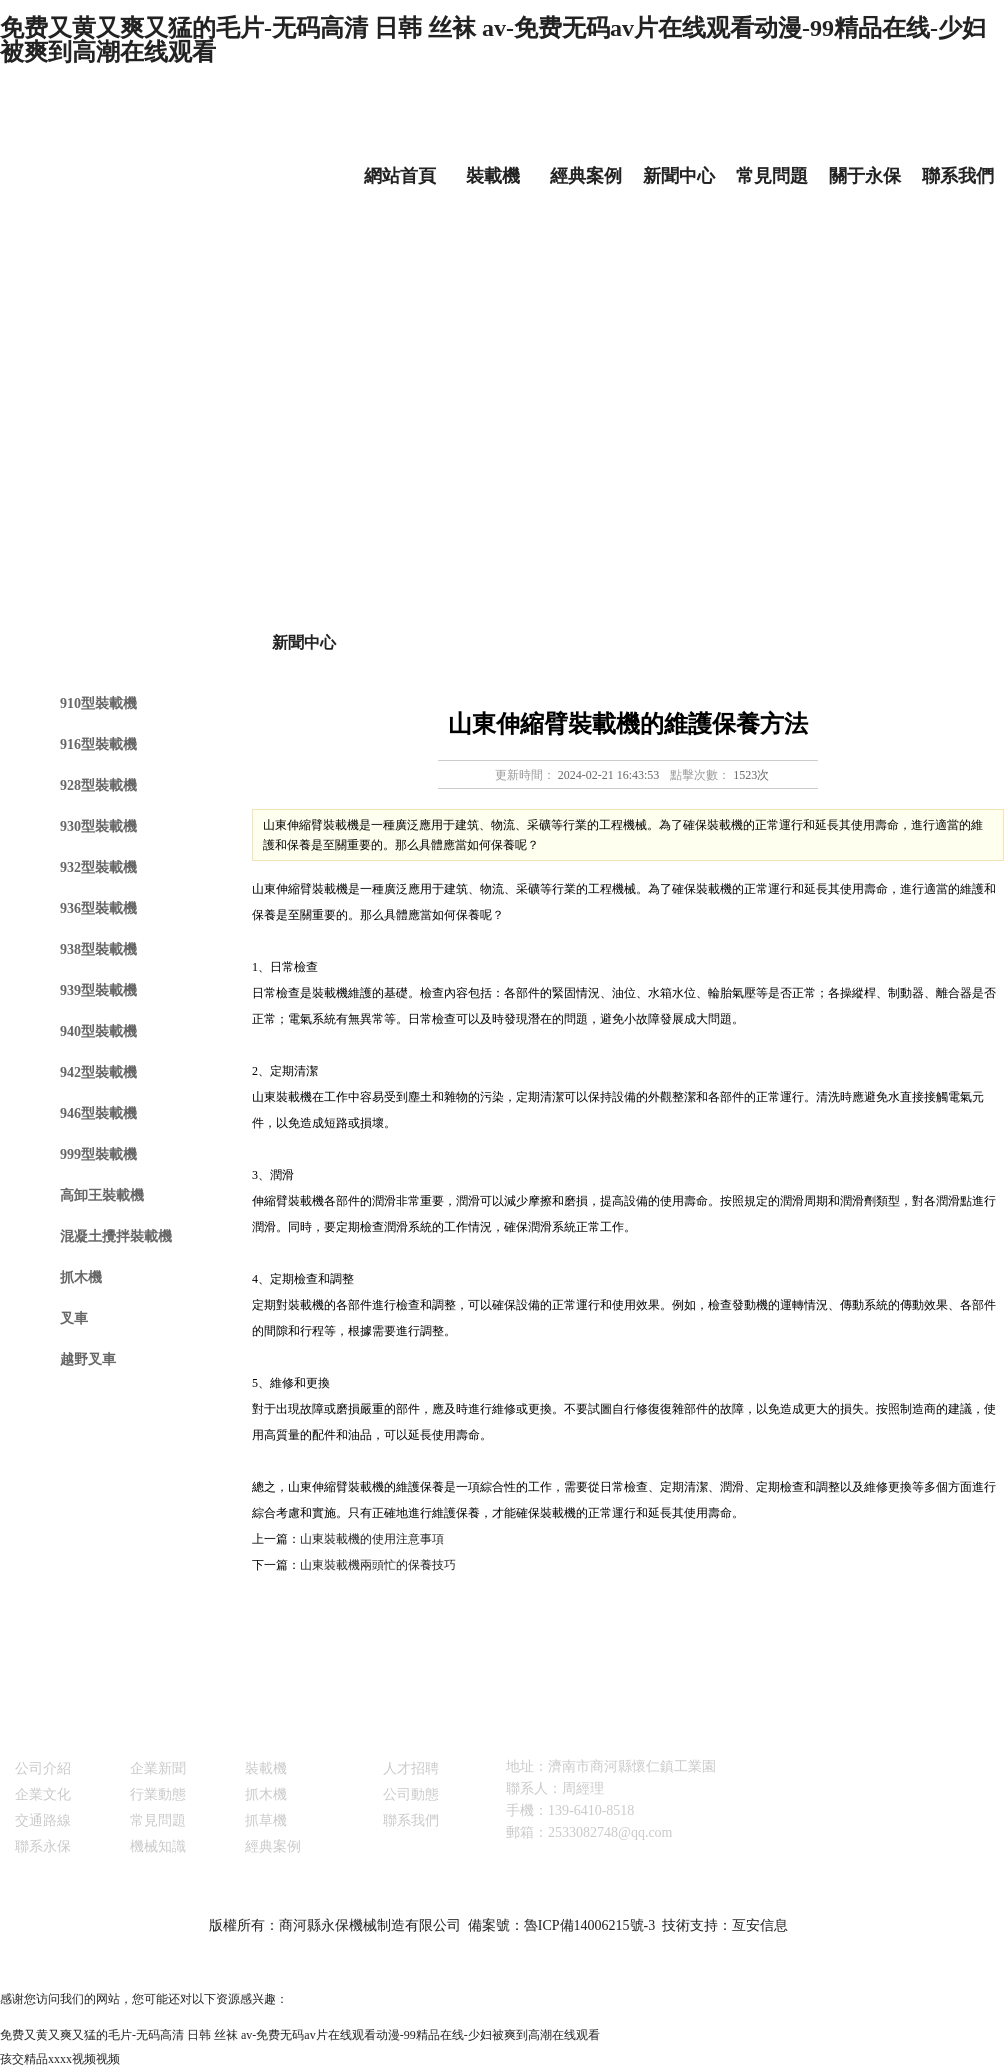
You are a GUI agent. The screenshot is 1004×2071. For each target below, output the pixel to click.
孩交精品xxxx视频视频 (60, 2059)
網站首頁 (400, 176)
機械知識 (158, 1846)
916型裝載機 (98, 744)
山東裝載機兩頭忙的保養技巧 (378, 1565)
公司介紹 (43, 1768)
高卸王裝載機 (102, 1195)
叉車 (74, 1318)
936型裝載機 (98, 908)
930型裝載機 (98, 826)
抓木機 (81, 1277)
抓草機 (266, 1820)
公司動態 (411, 1794)
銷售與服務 (403, 1740)
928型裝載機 (98, 785)
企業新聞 (158, 1768)
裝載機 (493, 176)
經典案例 (586, 176)
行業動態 (158, 1794)
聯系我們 (958, 176)
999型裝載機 (98, 1154)
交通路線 (43, 1820)
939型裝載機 (98, 990)
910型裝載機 (98, 703)
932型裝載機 (98, 867)
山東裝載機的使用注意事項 (372, 1539)
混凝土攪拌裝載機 (116, 1236)
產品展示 (258, 1740)
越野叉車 (88, 1359)
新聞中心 (679, 176)
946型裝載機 (98, 1113)
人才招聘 (411, 1768)
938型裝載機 (98, 949)
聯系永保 (43, 1846)
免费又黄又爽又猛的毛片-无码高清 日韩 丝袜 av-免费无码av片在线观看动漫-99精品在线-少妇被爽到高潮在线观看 (493, 40)
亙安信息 (760, 1925)
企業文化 (43, 1794)
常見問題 (772, 176)
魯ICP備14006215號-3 (589, 1925)
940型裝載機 (98, 1031)
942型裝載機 (98, 1072)
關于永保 (865, 176)
